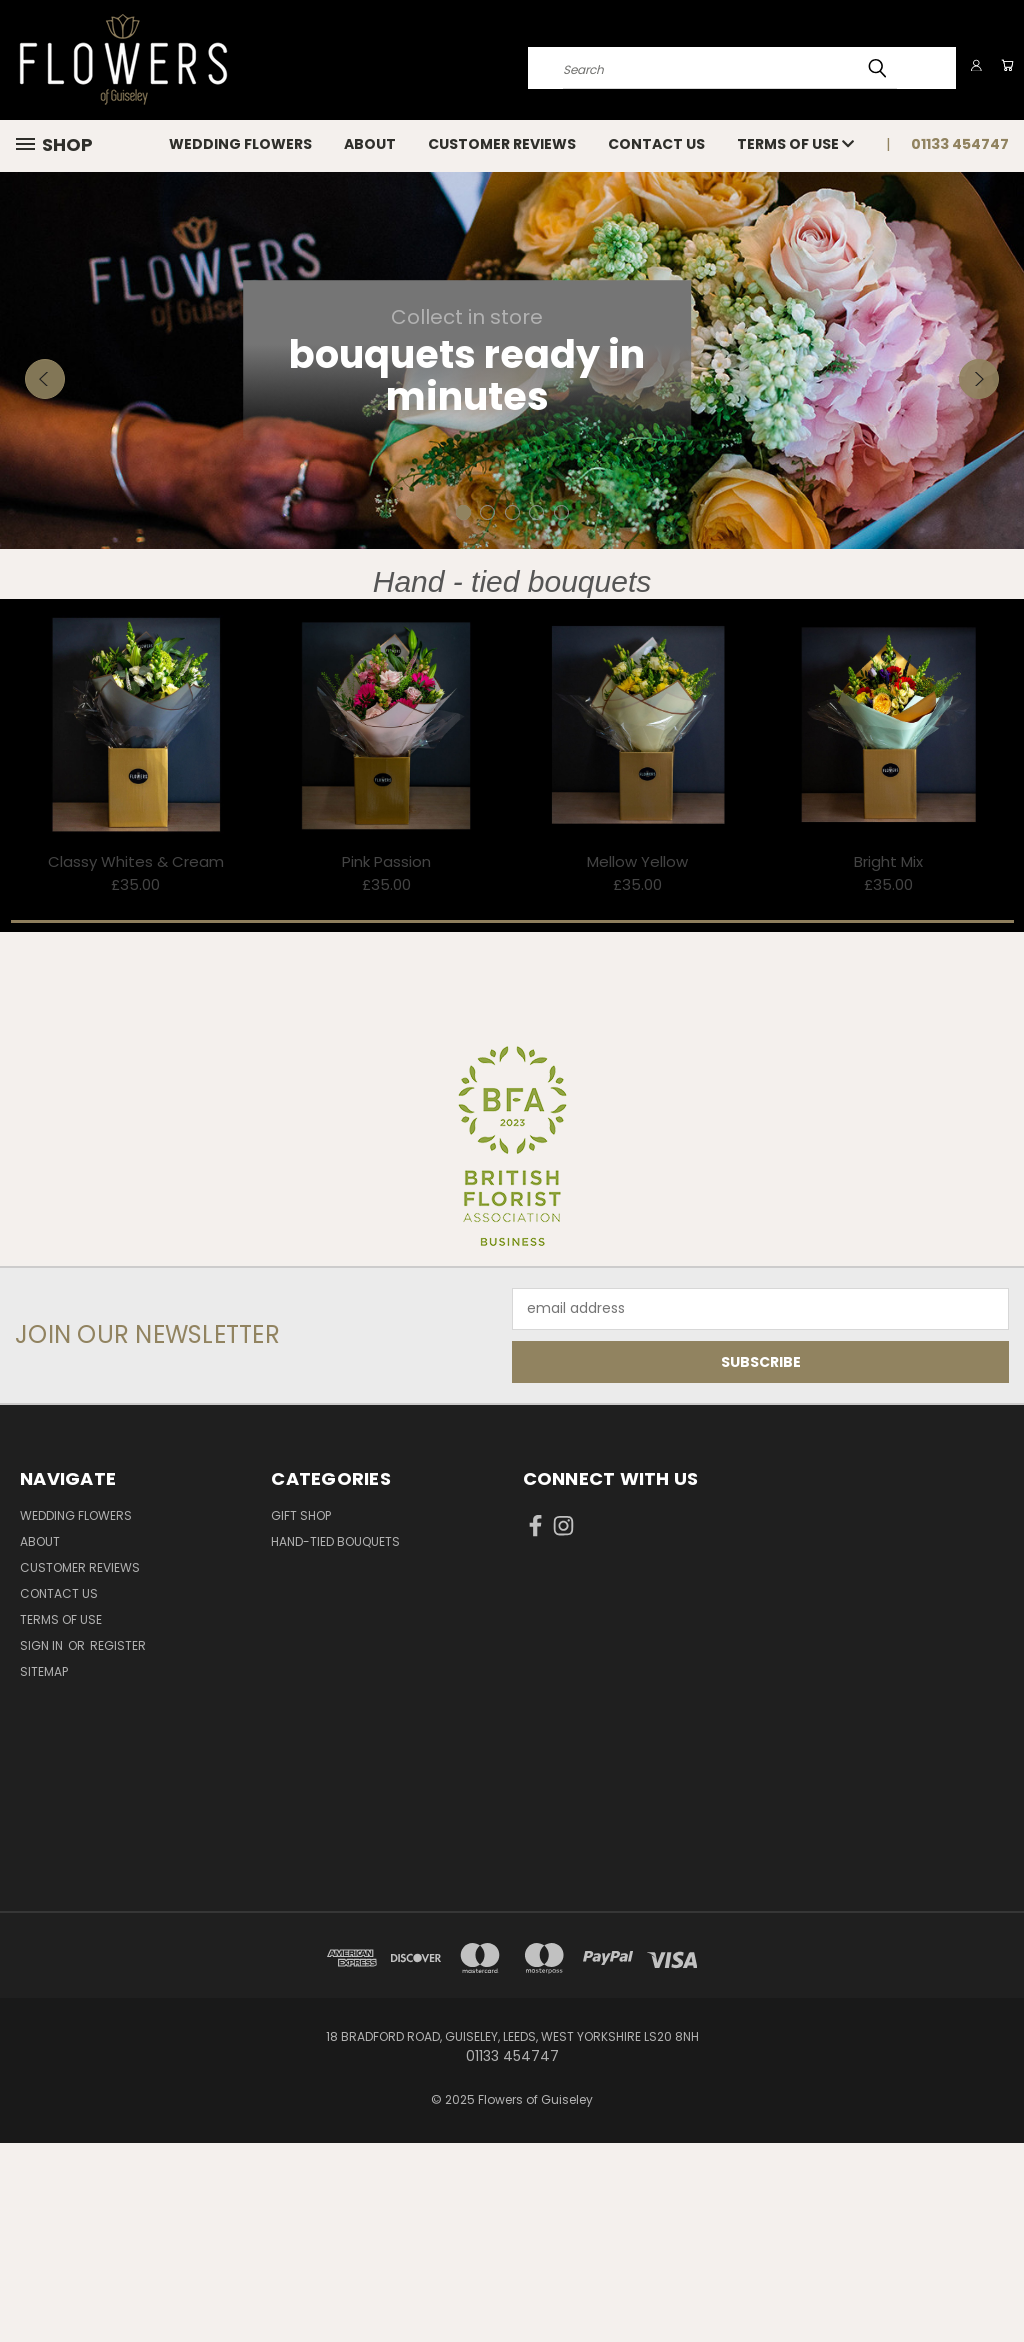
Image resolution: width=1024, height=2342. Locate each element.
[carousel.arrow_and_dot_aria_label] (487, 711)
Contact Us (656, 144)
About (370, 144)
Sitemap (44, 1870)
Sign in (43, 1844)
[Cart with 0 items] (1004, 65)
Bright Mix (888, 1060)
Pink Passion (386, 1060)
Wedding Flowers (240, 144)
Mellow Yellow (637, 1060)
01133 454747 (960, 144)
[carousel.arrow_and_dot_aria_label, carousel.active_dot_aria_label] (463, 711)
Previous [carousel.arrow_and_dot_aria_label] (45, 489)
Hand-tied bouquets (335, 1740)
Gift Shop (301, 1714)
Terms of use (795, 144)
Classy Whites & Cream (136, 1060)
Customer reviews (502, 144)
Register (118, 1844)
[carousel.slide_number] (512, 460)
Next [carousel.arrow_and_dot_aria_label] (979, 489)
